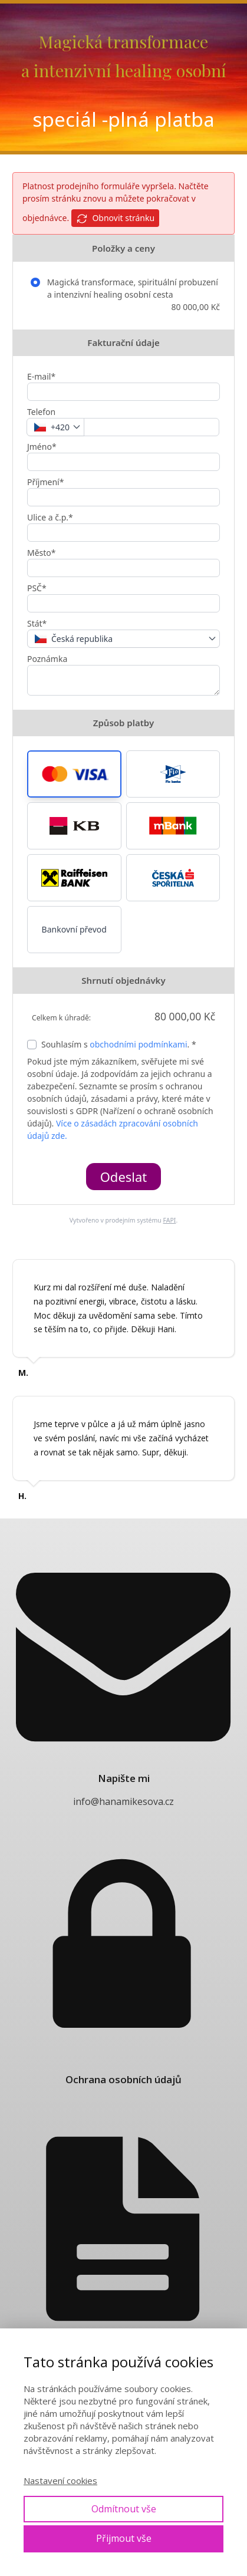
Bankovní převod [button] (74, 929)
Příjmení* (45, 481)
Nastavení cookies (60, 2480)
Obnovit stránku (115, 218)
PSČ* (37, 588)
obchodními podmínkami (138, 1044)
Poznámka (47, 658)
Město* (41, 552)
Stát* (37, 623)
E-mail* (41, 376)
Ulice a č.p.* (50, 517)
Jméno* (42, 446)
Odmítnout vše (123, 2508)
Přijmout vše (124, 2538)
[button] (74, 774)
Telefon (41, 411)
